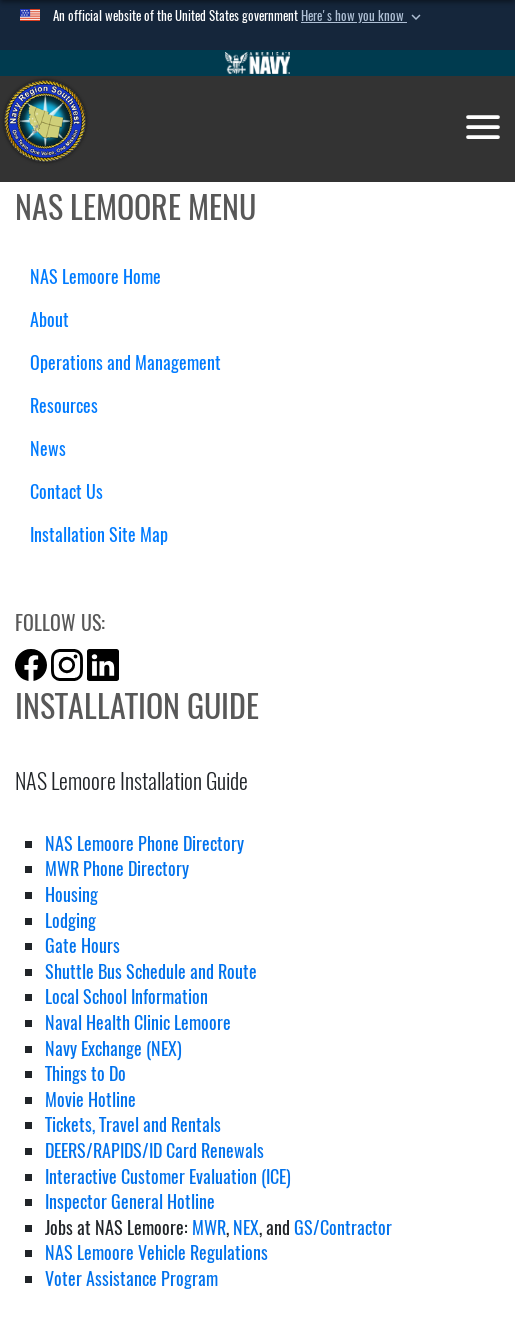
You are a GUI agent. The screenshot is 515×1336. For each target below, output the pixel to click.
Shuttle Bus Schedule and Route (151, 971)
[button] (363, 16)
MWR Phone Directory (117, 868)
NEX (246, 1227)
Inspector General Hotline (130, 1201)
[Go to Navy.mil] (258, 63)
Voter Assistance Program (131, 1278)
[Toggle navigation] (483, 127)
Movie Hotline (90, 1099)
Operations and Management (133, 362)
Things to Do (85, 1073)
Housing (71, 894)
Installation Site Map (99, 534)
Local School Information (126, 996)
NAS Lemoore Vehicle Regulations (156, 1252)
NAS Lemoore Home (95, 276)
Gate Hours (82, 945)
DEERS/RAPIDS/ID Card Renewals (154, 1150)
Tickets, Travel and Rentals (133, 1124)
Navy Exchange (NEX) (113, 1048)
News (48, 448)
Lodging (70, 920)
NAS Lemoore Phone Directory (144, 843)
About (57, 319)
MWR (207, 1227)
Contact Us (74, 491)
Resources (71, 405)
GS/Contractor (343, 1227)
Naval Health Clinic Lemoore (138, 1022)
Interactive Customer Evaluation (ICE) (168, 1176)
